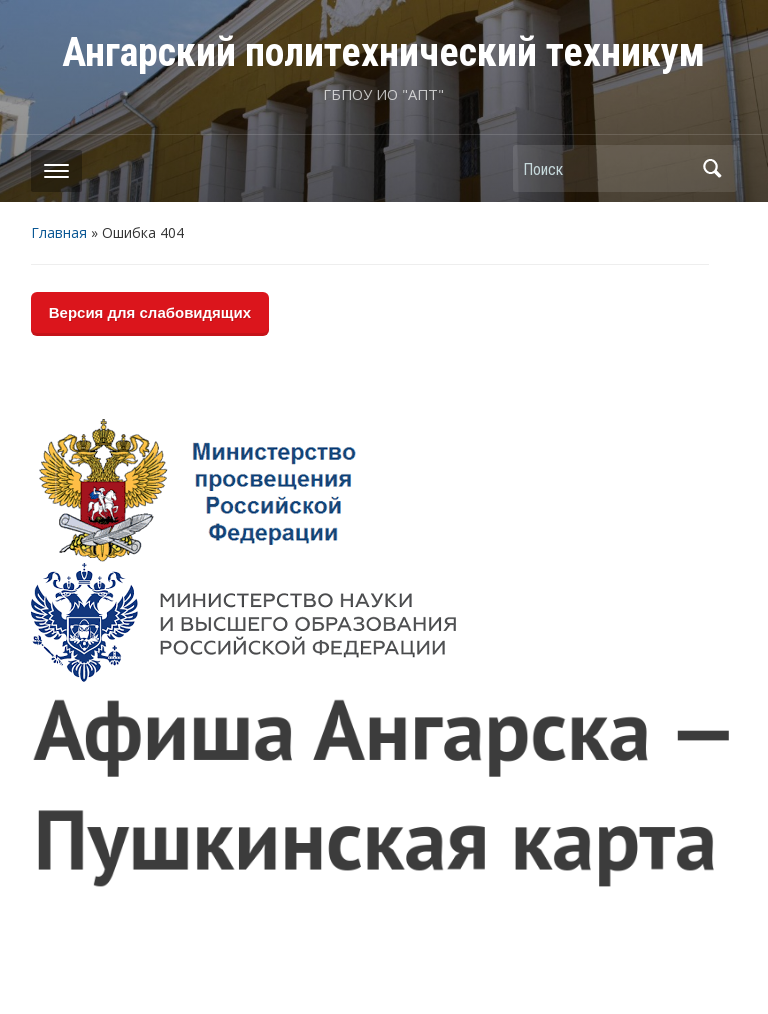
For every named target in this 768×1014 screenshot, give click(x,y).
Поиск (712, 168)
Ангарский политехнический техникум (383, 52)
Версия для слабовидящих (150, 312)
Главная (59, 232)
